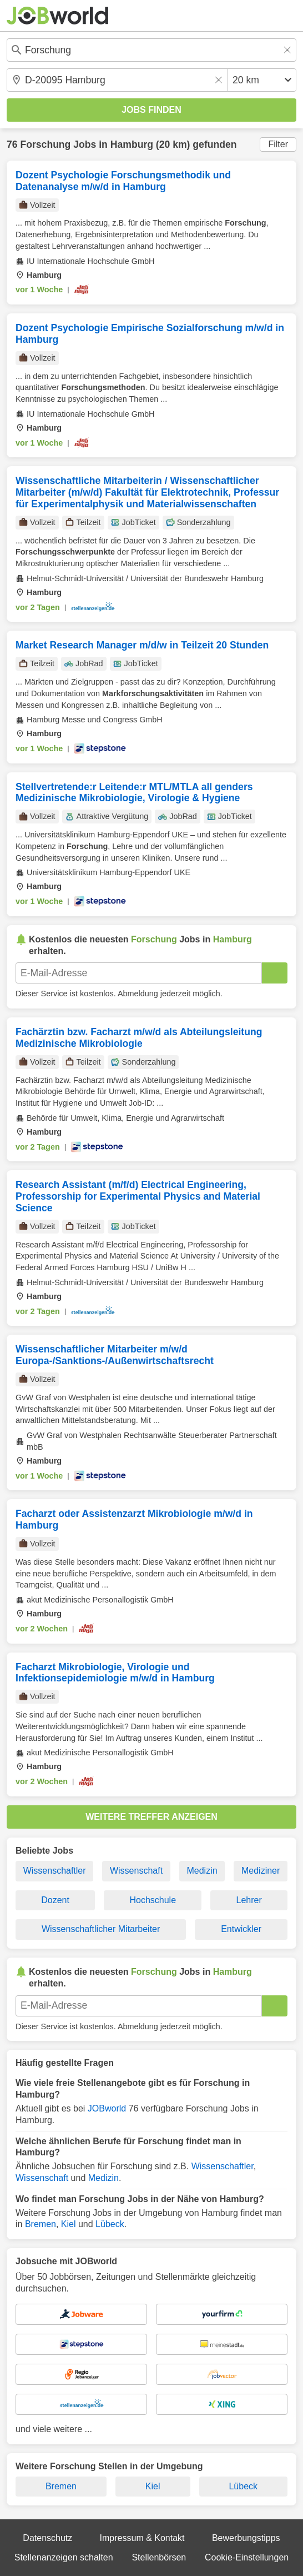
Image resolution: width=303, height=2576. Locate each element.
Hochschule (152, 1900)
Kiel (68, 2224)
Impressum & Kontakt (142, 2538)
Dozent (55, 1900)
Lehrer (249, 1900)
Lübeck (109, 2224)
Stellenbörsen (159, 2557)
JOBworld (107, 2108)
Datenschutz (47, 2538)
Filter (278, 144)
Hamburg (131, 144)
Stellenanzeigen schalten (63, 2557)
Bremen (40, 2224)
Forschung (45, 144)
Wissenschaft (136, 1870)
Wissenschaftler (54, 1870)
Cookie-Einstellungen (247, 2557)
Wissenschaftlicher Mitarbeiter (101, 1929)
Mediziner (260, 1870)
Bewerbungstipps (246, 2538)
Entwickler (241, 1929)
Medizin (201, 1870)
